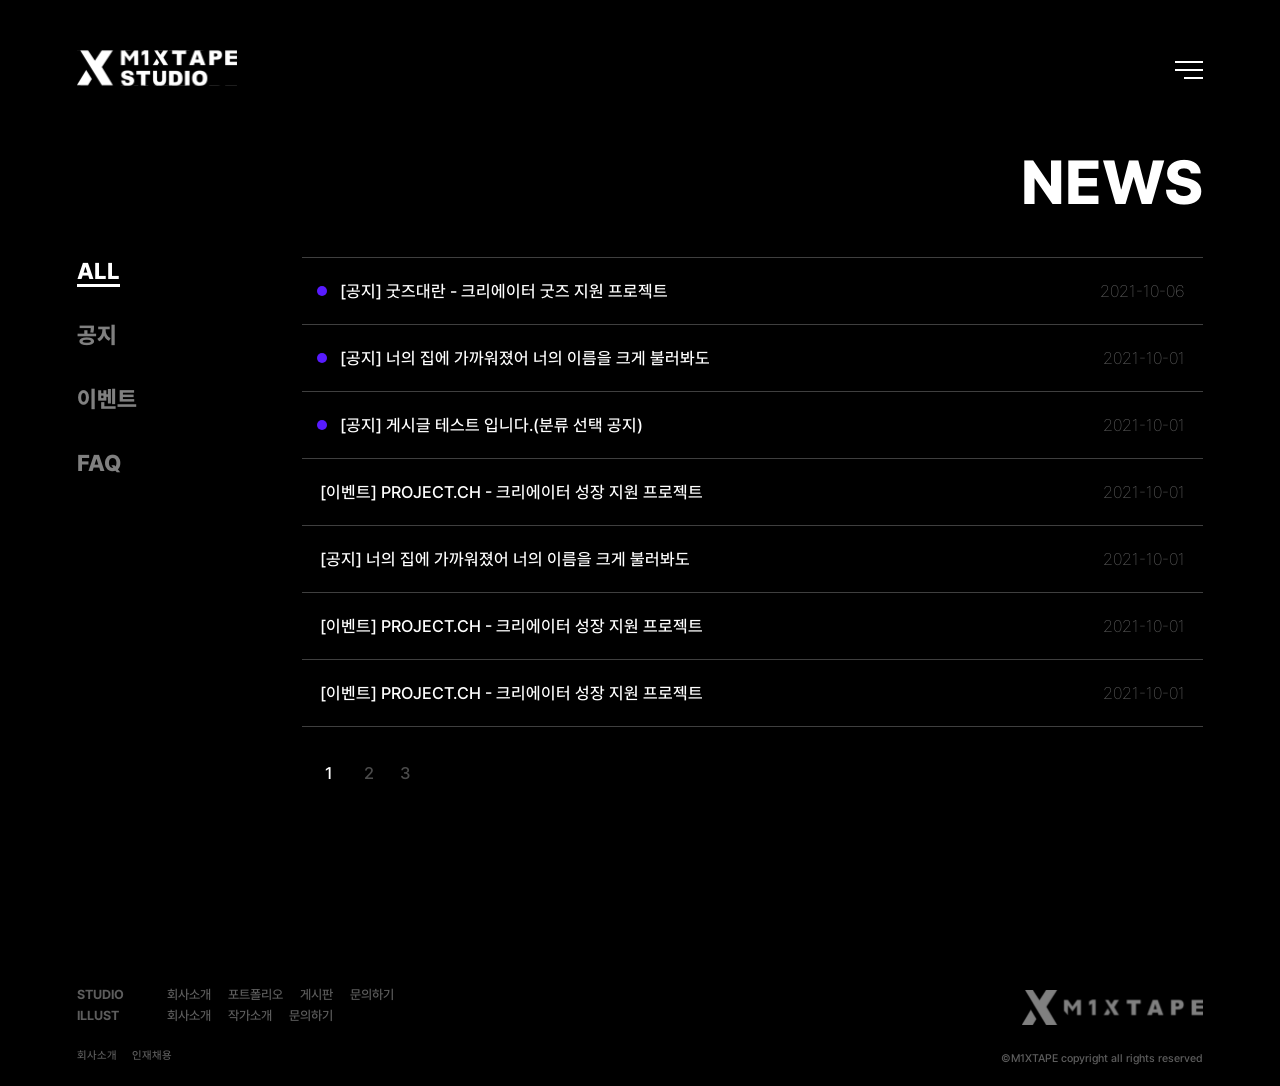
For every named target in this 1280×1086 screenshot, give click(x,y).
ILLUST (98, 1015)
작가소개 (250, 1015)
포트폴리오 (255, 994)
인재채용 (152, 1055)
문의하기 (372, 994)
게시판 (316, 994)
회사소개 (189, 994)
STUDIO (100, 994)
